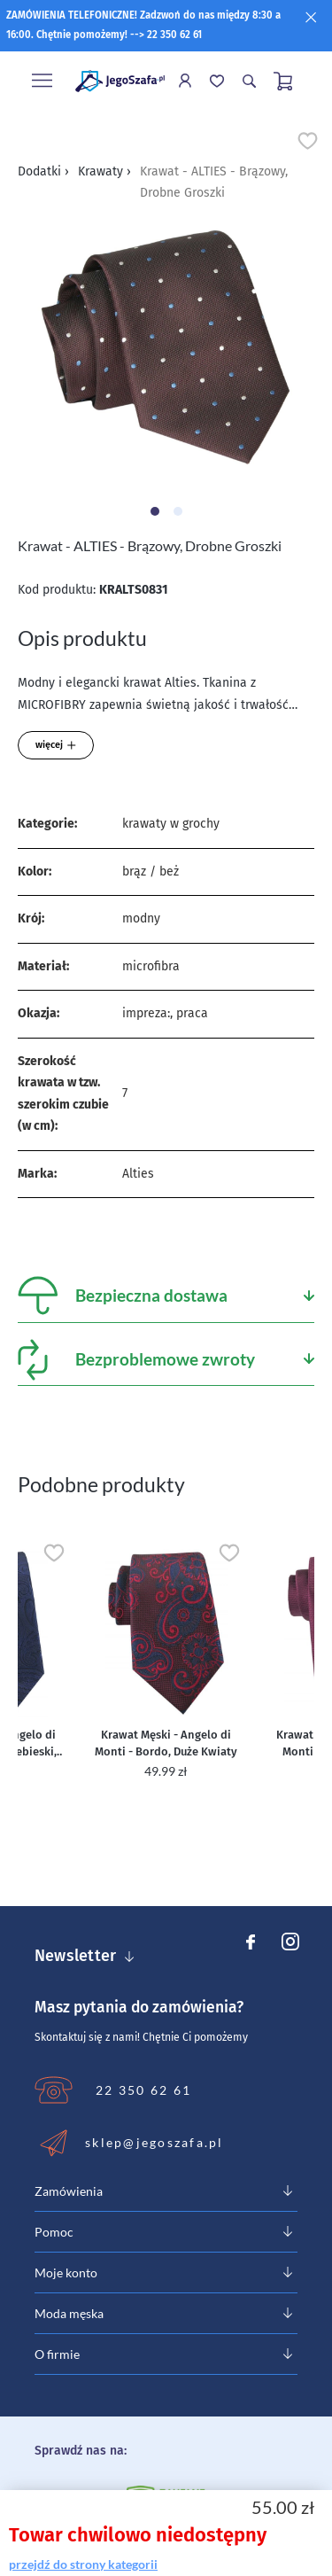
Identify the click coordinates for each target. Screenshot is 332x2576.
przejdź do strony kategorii (83, 2564)
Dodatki (43, 171)
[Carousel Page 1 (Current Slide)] (155, 511)
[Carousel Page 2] (178, 511)
